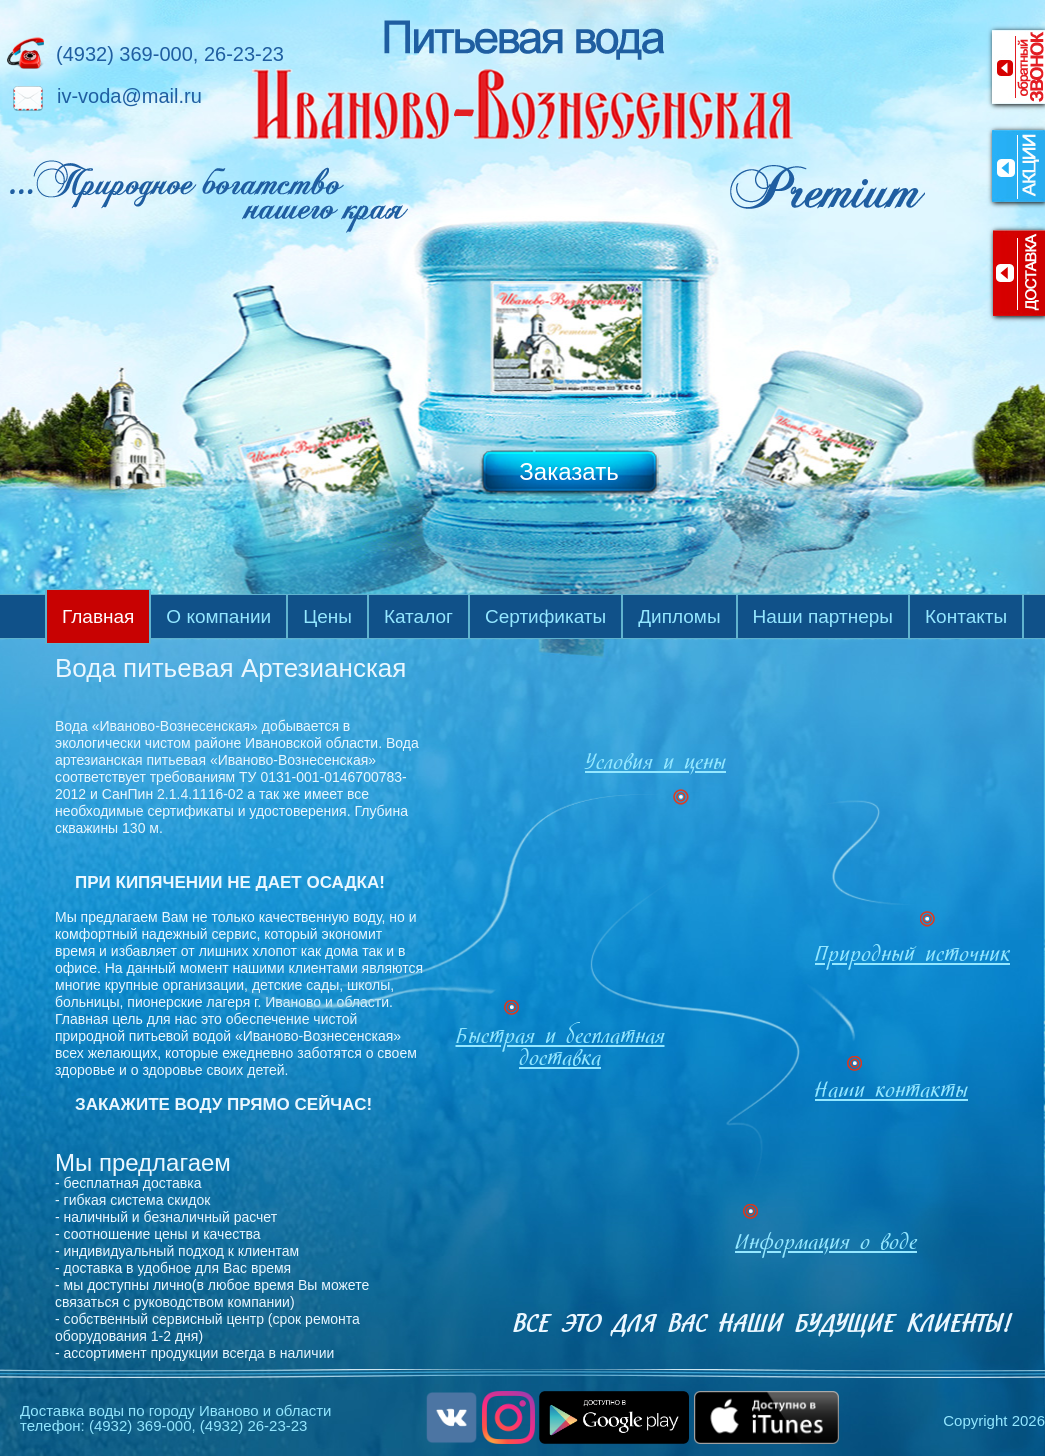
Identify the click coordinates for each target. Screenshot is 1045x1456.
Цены (327, 616)
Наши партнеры (823, 616)
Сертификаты (545, 616)
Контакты (966, 616)
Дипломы (679, 616)
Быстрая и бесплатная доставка (560, 1050)
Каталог (418, 616)
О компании (218, 616)
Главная (98, 616)
